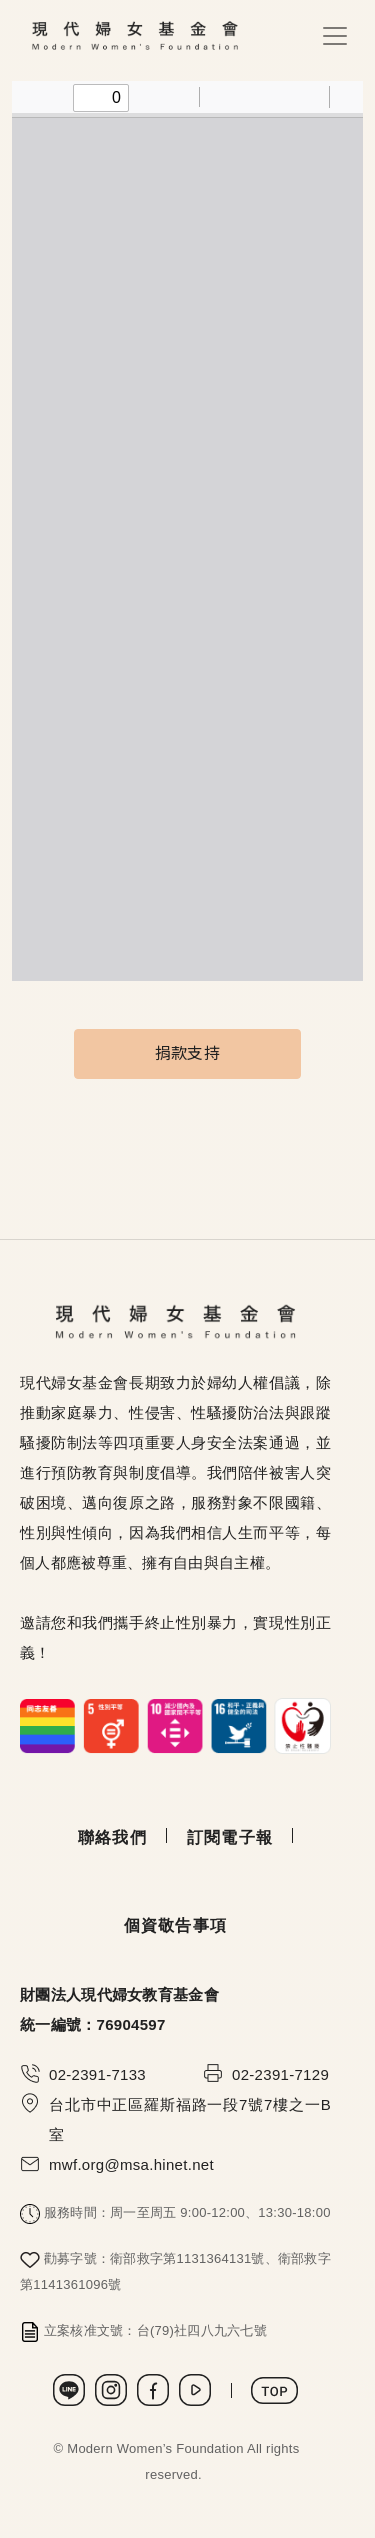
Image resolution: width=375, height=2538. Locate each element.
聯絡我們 (112, 1837)
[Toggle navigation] (335, 36)
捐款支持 (187, 1053)
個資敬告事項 (176, 1925)
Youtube (195, 2390)
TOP (274, 2390)
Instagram (111, 2390)
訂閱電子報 (230, 1837)
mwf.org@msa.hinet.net (131, 2164)
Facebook (153, 2390)
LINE (69, 2390)
